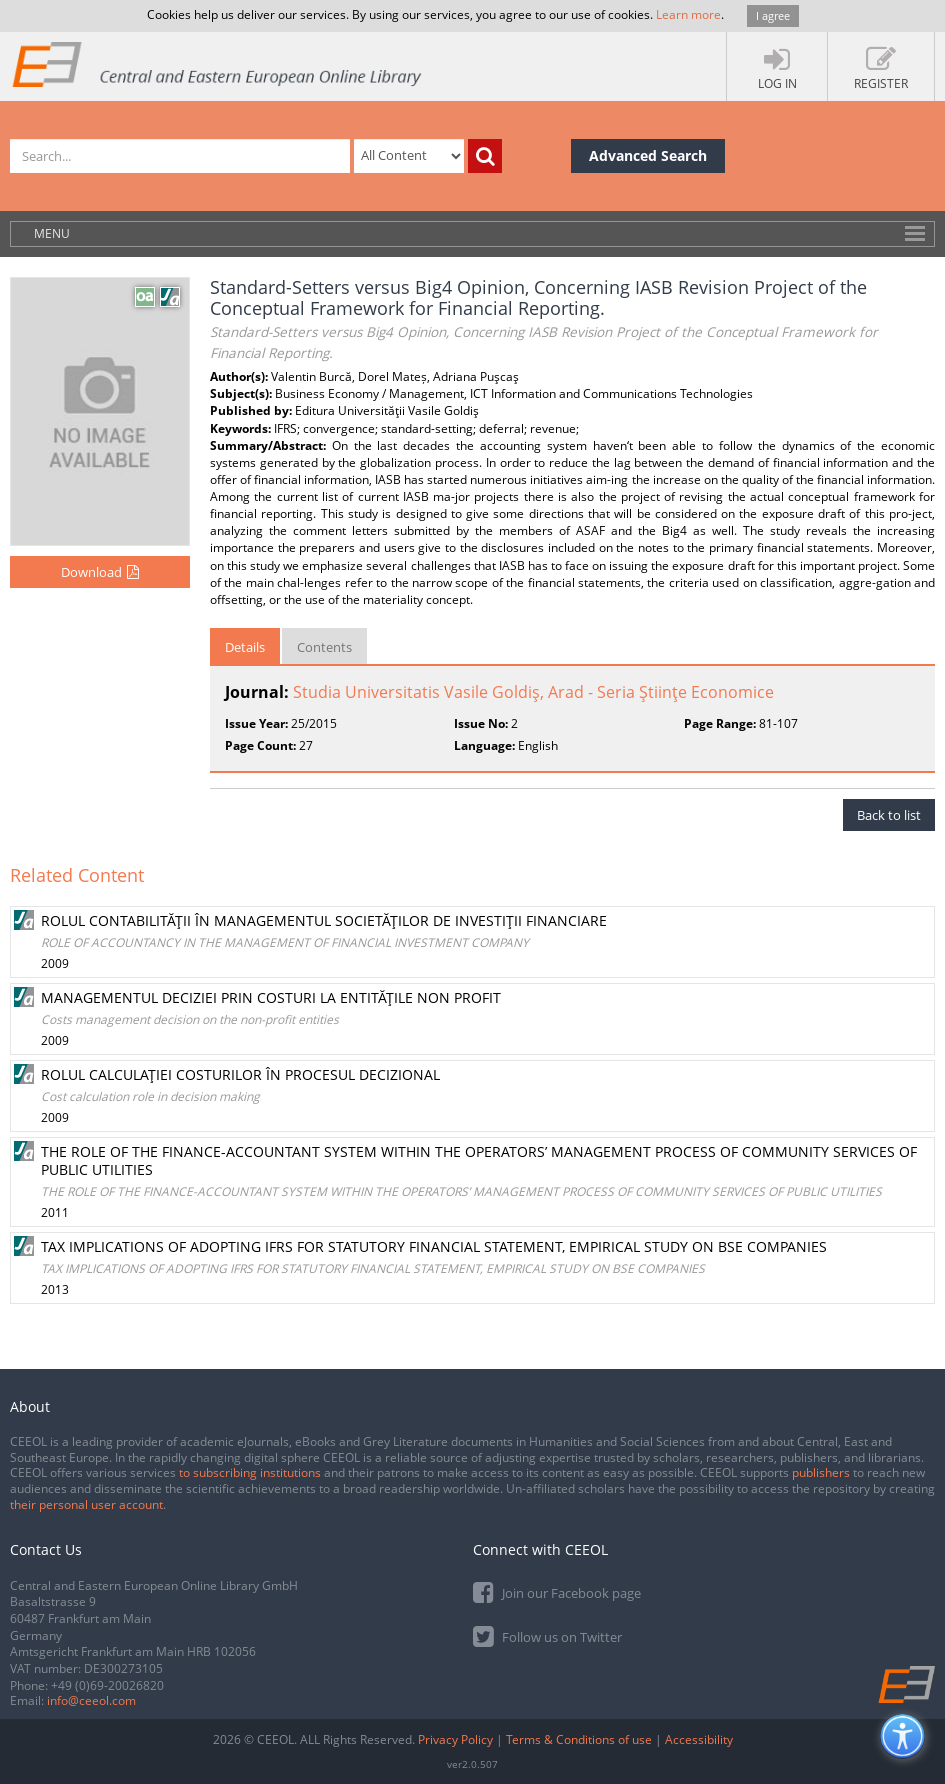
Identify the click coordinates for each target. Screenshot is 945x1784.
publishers (821, 1472)
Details (245, 647)
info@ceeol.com (91, 1700)
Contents (324, 647)
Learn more (688, 14)
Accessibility (699, 1739)
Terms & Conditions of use (579, 1739)
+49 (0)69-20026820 (107, 1685)
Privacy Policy (455, 1739)
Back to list (889, 815)
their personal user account (86, 1504)
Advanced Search (648, 155)
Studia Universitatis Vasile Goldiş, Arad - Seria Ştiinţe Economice (533, 692)
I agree (773, 15)
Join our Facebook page (557, 1591)
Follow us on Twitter (547, 1635)
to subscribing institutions (250, 1472)
